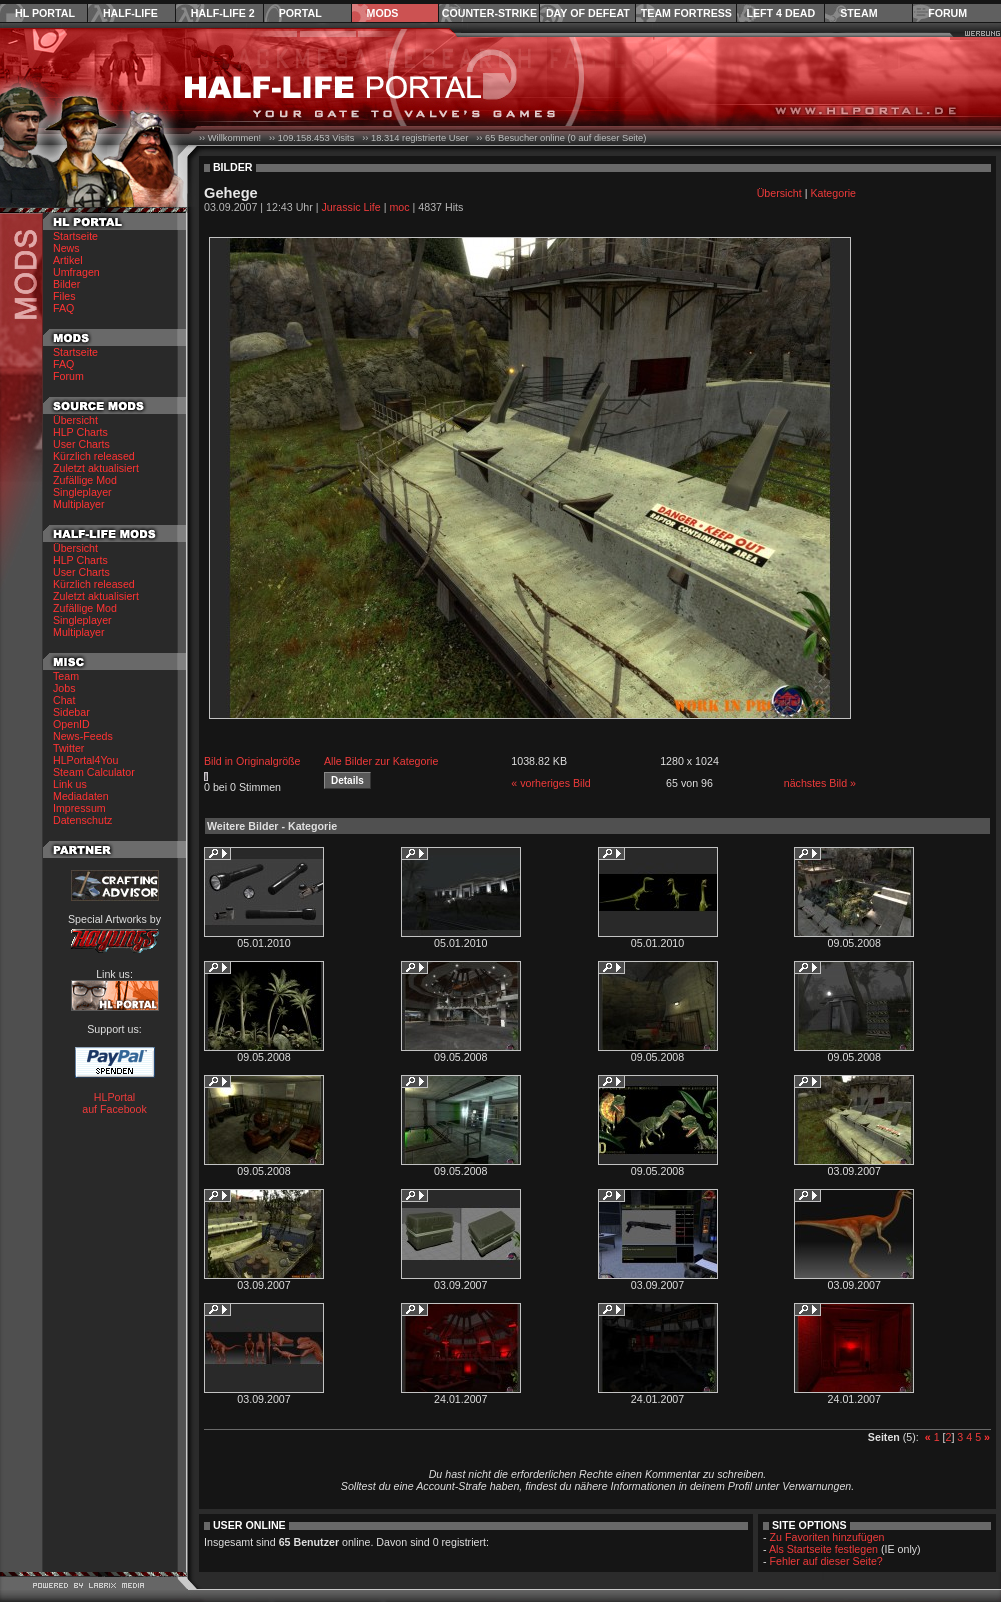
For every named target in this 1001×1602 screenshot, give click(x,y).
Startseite (75, 236)
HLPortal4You (85, 760)
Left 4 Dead (780, 13)
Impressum (79, 808)
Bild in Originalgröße (252, 761)
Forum (947, 13)
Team (66, 676)
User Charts (81, 444)
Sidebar (71, 712)
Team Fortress (686, 13)
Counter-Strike (489, 13)
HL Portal (45, 13)
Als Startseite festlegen (823, 1549)
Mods (383, 13)
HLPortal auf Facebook (114, 1103)
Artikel (68, 260)
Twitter (68, 748)
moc (399, 207)
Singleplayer (82, 492)
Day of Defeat (588, 13)
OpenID (71, 724)
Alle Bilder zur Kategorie (381, 761)
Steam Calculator (94, 772)
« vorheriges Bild (550, 783)
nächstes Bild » (820, 783)
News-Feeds (83, 736)
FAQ (63, 308)
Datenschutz (82, 820)
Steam (858, 13)
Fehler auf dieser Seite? (826, 1561)
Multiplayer (79, 504)
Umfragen (76, 272)
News (66, 248)
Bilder (66, 284)
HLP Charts (80, 432)
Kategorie (833, 193)
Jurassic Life (351, 207)
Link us (70, 784)
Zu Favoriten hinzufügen (827, 1537)
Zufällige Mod (85, 480)
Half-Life (130, 13)
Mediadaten (81, 796)
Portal (300, 13)
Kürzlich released (94, 456)
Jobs (64, 688)
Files (64, 296)
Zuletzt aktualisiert (96, 468)
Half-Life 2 (223, 13)
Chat (64, 700)
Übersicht (75, 420)
